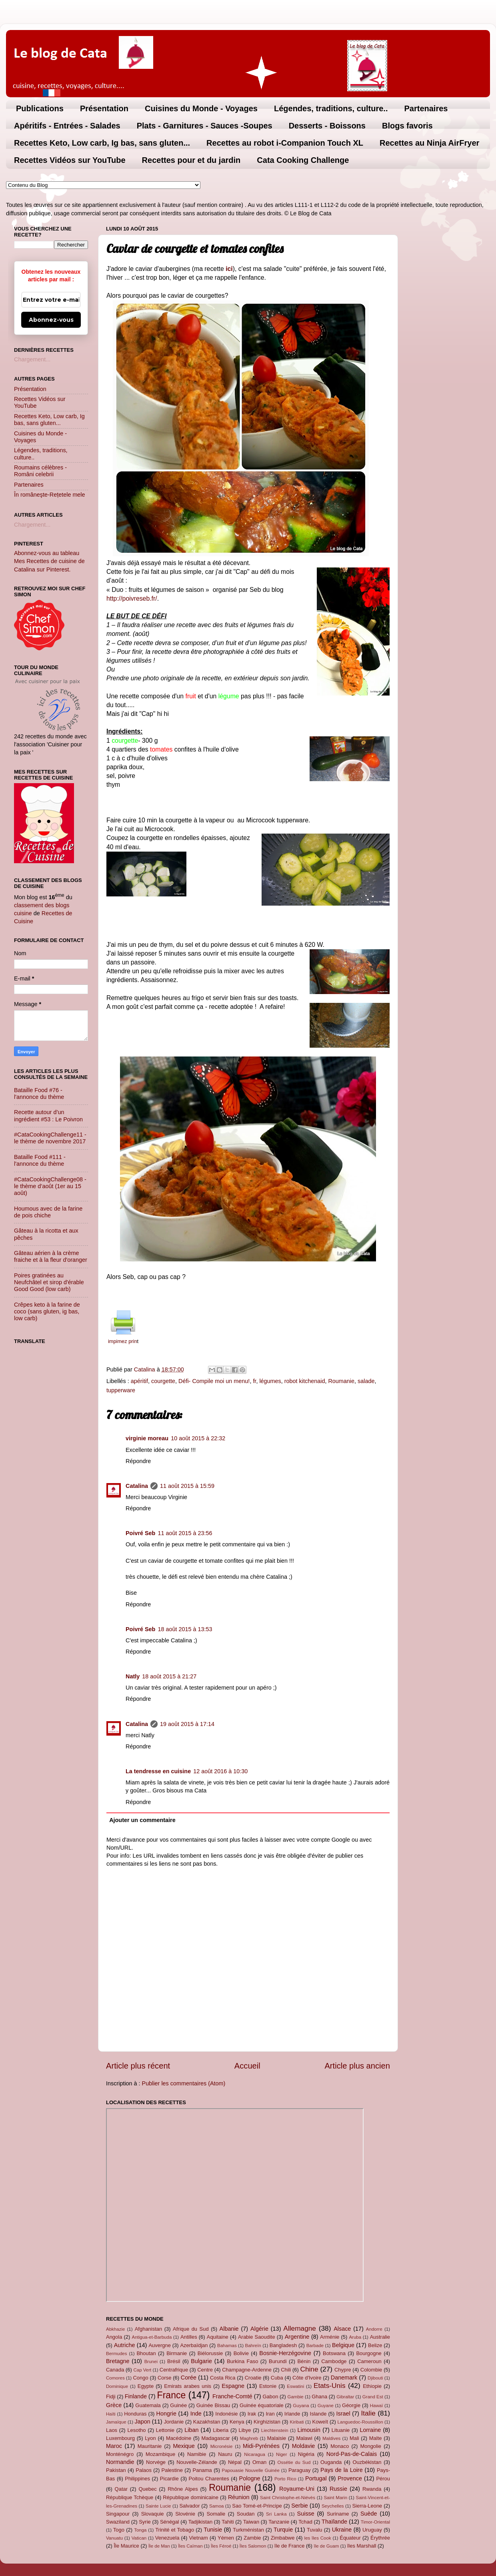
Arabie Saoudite (256, 2337)
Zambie (252, 2538)
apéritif (139, 1381)
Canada (115, 2370)
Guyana (301, 2405)
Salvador (189, 2506)
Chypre (342, 2370)
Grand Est (372, 2396)
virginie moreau (147, 1438)
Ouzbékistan (366, 2462)
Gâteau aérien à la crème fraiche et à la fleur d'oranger (50, 1256)
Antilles (188, 2337)
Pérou (383, 2479)
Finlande (136, 2396)
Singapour (118, 2514)
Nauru (225, 2454)
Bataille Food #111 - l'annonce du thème (40, 1160)
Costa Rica (222, 2378)
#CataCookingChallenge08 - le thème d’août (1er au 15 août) (50, 1186)
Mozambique (160, 2454)
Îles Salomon (253, 2546)
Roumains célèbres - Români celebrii (40, 470)
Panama (202, 2470)
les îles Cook (317, 2538)
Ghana (319, 2397)
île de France (289, 2546)
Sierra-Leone (367, 2506)
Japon (142, 2421)
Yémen (226, 2538)
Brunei (151, 2361)
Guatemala (147, 2405)
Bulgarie (201, 2361)
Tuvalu (314, 2530)
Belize (375, 2345)
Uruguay (372, 2530)
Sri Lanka (276, 2514)
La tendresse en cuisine (158, 1771)
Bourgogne (368, 2353)
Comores (115, 2378)
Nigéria (306, 2454)
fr (254, 1381)
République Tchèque (129, 2497)
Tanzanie (278, 2522)
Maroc (114, 2446)
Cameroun (369, 2361)
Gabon (270, 2397)
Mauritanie (150, 2446)
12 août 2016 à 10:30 (220, 1771)
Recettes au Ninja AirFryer (429, 142)
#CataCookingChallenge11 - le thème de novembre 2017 (50, 1138)
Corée (188, 2377)
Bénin (303, 2361)
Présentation (104, 108)
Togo (118, 2530)
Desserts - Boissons (327, 125)
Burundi (278, 2361)
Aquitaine (217, 2337)
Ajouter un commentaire (142, 1820)
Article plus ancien (357, 2065)
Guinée (178, 2405)
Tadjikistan (200, 2522)
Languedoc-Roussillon (360, 2422)
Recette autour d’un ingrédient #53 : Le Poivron (48, 1115)
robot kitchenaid (304, 1381)
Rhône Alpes (183, 2489)
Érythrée (380, 2538)
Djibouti (375, 2378)
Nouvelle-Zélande (196, 2462)
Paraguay (299, 2470)
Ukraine (342, 2529)
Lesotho (136, 2430)
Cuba (277, 2378)
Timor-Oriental (375, 2522)
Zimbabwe (283, 2538)
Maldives (331, 2438)
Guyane (326, 2405)
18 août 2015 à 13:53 (185, 1629)
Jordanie (174, 2422)
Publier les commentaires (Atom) (184, 2083)
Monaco (339, 2446)
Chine (309, 2369)
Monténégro (120, 2454)
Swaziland (118, 2522)
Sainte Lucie (158, 2506)
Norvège (156, 2462)
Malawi (304, 2438)
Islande (318, 2414)
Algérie (259, 2328)
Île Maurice (126, 2546)
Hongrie (166, 2413)
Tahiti (228, 2522)
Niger (281, 2454)
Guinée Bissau (213, 2405)
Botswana (334, 2353)
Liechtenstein (274, 2430)
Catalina (137, 1486)
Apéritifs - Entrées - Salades (67, 125)
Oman (259, 2462)
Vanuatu (114, 2538)
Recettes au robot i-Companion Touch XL (284, 142)
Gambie (295, 2396)
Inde (196, 2413)
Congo (140, 2378)
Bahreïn (253, 2345)
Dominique (117, 2386)
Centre (205, 2370)
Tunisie (213, 2529)
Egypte (146, 2386)
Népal (235, 2462)
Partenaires (426, 108)
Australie (380, 2337)
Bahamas (227, 2345)
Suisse (305, 2513)
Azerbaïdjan (194, 2345)
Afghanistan (148, 2329)
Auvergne (159, 2345)
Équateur (350, 2538)
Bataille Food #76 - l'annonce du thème (39, 1093)
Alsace (342, 2328)
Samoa (216, 2506)
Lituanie (341, 2430)
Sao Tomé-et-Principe (257, 2506)
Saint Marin (335, 2497)
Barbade (315, 2345)
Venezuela (167, 2538)
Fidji (111, 2397)
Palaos (144, 2470)
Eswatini (295, 2386)
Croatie (253, 2378)
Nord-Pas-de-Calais (351, 2454)
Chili (286, 2370)
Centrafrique (174, 2370)
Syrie (145, 2522)
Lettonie (165, 2430)
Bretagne (117, 2361)
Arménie (329, 2337)
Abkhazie (115, 2329)
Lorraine (370, 2430)
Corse (165, 2378)
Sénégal (169, 2522)
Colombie (371, 2370)
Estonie (267, 2386)
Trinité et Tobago (174, 2530)
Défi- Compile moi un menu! (214, 1381)
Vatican (139, 2538)
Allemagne (299, 2328)
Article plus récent (138, 2065)
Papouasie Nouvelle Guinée (250, 2470)
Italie (368, 2413)
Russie (338, 2489)
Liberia (220, 2430)
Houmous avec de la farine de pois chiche (48, 1212)
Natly (133, 1676)
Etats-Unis (330, 2386)
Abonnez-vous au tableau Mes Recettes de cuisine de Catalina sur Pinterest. (49, 561)
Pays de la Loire (341, 2470)
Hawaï (376, 2405)
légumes (270, 1381)
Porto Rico (285, 2478)
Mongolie (370, 2446)
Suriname (338, 2514)
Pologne (249, 2478)
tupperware (120, 1390)
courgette (163, 1381)
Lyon (150, 2438)
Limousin (308, 2430)
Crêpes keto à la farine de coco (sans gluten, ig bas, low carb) (47, 1311)
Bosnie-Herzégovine (285, 2353)
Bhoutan (146, 2353)
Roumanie (341, 1381)
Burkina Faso (242, 2361)
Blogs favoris (407, 125)
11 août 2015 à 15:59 (187, 1486)
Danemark (344, 2377)
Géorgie (351, 2405)
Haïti (111, 2414)
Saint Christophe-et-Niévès (287, 2497)
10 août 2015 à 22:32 (198, 1438)
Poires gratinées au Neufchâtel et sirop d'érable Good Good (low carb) (49, 1282)
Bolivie (241, 2353)
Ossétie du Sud (294, 2462)
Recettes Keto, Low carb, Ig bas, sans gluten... (102, 142)
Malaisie (276, 2438)
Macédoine (178, 2438)
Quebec (147, 2489)
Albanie (229, 2328)
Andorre (374, 2329)
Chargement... (32, 359)
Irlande (292, 2414)
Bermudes (116, 2353)
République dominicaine (190, 2497)
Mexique (183, 2446)
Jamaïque (116, 2422)
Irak (252, 2414)
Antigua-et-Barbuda (152, 2337)
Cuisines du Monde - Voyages (201, 108)
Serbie (299, 2505)
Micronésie (221, 2446)
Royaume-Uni (296, 2489)
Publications (40, 108)
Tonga (140, 2530)
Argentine (297, 2336)
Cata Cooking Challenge (303, 160)
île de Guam (326, 2546)
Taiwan (251, 2522)
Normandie (120, 2462)
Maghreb (249, 2438)
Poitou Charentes (209, 2479)
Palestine (172, 2470)
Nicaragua (254, 2454)
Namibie (196, 2454)
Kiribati (297, 2422)
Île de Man (159, 2546)
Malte (375, 2438)
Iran (270, 2414)
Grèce (114, 2405)
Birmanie (176, 2353)
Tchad (305, 2522)
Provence (350, 2478)
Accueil (247, 2065)
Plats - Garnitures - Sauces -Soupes (204, 125)
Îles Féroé (221, 2546)
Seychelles (333, 2506)
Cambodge (333, 2361)
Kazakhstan (206, 2422)
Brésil (173, 2361)
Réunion (239, 2497)
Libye (245, 2430)
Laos (111, 2430)
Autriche (124, 2345)
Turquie (283, 2529)
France (171, 2395)
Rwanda (372, 2489)
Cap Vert (142, 2370)
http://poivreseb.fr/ (131, 598)
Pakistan (116, 2470)
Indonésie (226, 2414)
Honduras (135, 2414)
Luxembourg (120, 2438)
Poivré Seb (140, 1533)
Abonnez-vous (51, 319)
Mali (354, 2438)
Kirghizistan (267, 2422)
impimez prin (122, 1341)
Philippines (137, 2479)
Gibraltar (345, 2396)
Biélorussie (210, 2353)
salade (366, 1381)
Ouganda (331, 2462)
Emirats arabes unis (187, 2386)
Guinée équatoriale (262, 2405)
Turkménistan (248, 2530)
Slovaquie (152, 2514)
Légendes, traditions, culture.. (331, 108)
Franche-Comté (232, 2396)
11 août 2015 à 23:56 (185, 1533)
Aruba (355, 2337)
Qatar (121, 2489)
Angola (114, 2337)
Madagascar (215, 2438)
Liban (191, 2430)
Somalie (215, 2514)
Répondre (138, 1461)
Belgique (343, 2345)
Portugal (316, 2478)
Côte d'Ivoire (306, 2378)
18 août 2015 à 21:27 (169, 1676)
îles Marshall (361, 2546)
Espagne (233, 2386)
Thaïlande (334, 2521)
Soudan (246, 2514)
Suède (368, 2513)
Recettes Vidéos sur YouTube (70, 160)
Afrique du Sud (191, 2329)
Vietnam (198, 2538)
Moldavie (303, 2446)
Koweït (320, 2422)
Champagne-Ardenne (247, 2370)
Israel (343, 2413)
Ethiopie (372, 2386)
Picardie (169, 2479)
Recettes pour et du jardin (191, 160)
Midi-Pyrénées (261, 2446)
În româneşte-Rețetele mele (49, 494)
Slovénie (185, 2514)
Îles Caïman (190, 2546)
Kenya (237, 2422)
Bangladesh (283, 2345)
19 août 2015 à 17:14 (187, 1724)
